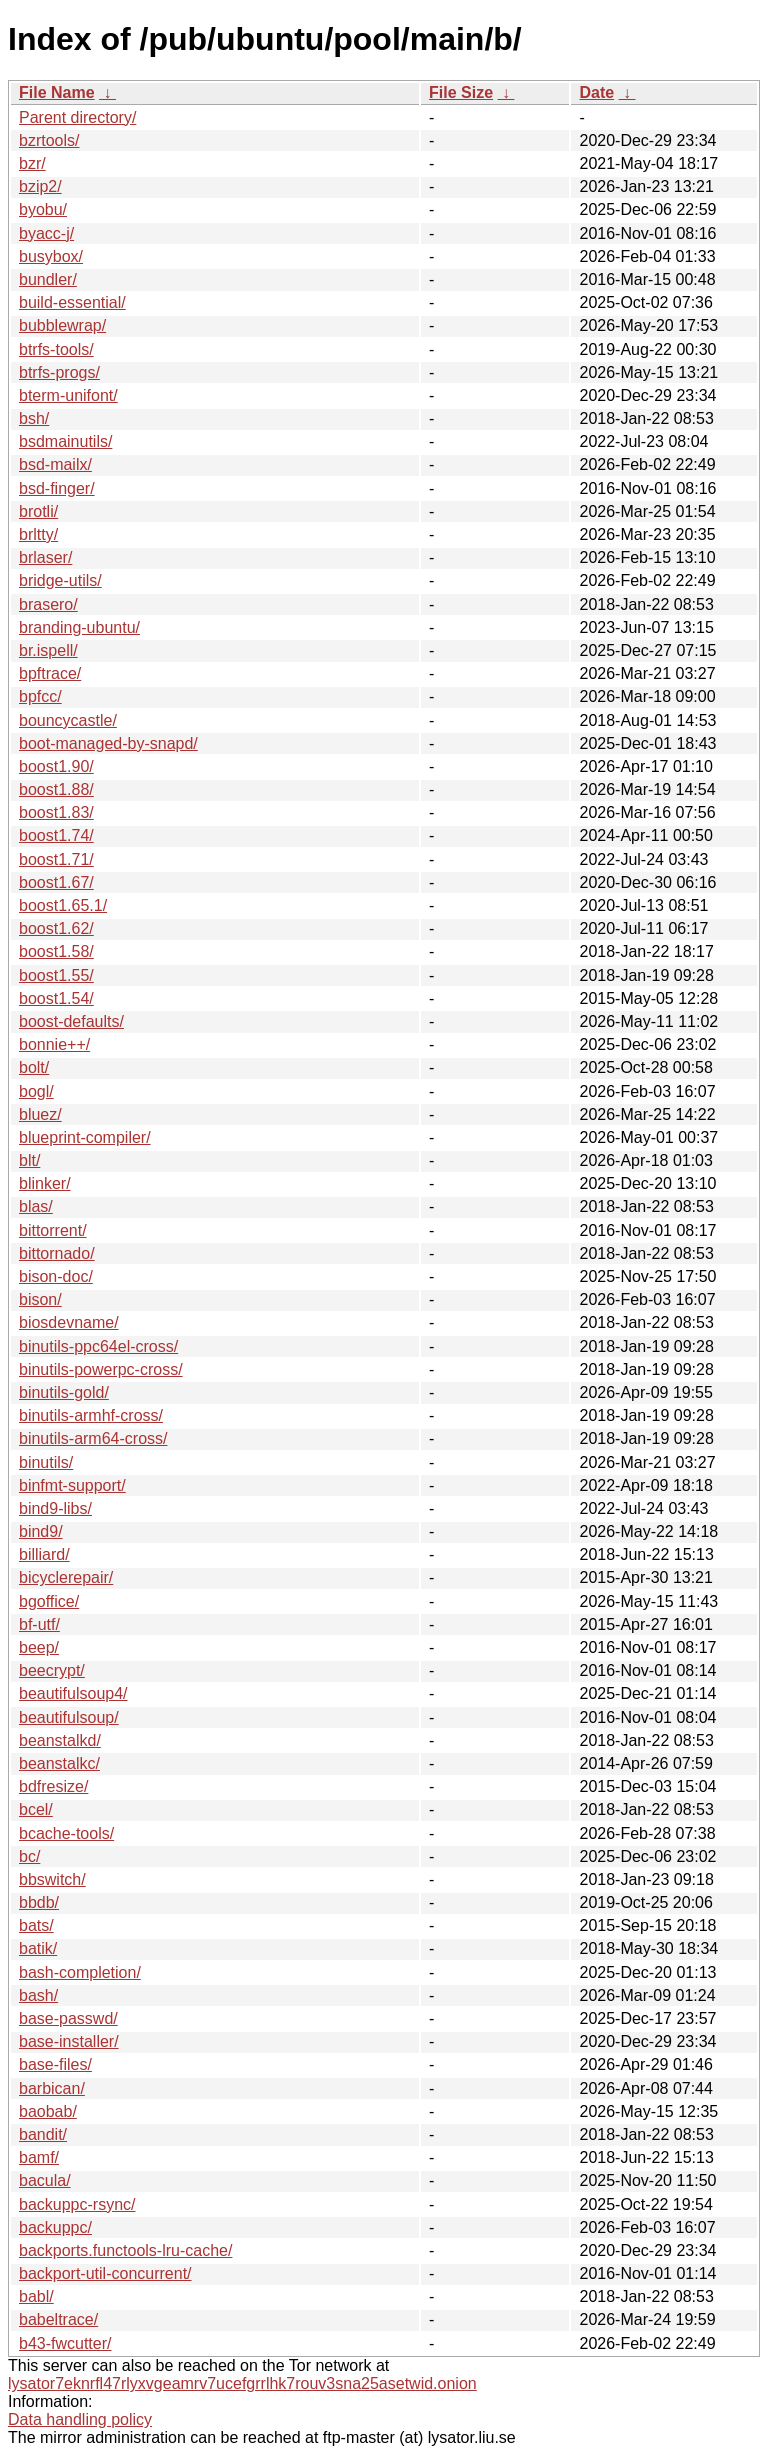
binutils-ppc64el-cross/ (98, 1346)
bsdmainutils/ (65, 441)
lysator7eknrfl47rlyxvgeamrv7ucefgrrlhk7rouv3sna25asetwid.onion (242, 2383)
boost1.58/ (56, 951)
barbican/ (52, 2088)
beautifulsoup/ (69, 1717)
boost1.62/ (56, 928)
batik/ (38, 1948)
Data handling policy (80, 2419)
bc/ (29, 1856)
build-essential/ (72, 302)
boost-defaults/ (71, 1021)
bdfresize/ (53, 1786)
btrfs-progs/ (59, 372)
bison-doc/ (56, 1276)
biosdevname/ (69, 1322)
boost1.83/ (56, 812)
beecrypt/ (52, 1670)
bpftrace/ (50, 673)
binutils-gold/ (64, 1392)
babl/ (36, 2296)
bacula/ (45, 2180)
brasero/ (48, 604)
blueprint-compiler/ (85, 1137)
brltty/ (38, 534)
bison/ (40, 1299)
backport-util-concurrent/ (105, 2273)
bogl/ (36, 1091)
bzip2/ (40, 186)
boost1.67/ (56, 882)
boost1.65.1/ (63, 905)
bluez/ (40, 1114)
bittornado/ (57, 1253)
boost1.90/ (56, 766)
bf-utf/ (39, 1624)
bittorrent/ (53, 1230)
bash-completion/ (80, 1972)
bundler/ (48, 279)
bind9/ (41, 1531)
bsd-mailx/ (55, 464)
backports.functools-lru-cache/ (125, 2250)
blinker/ (45, 1183)
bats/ (36, 1925)
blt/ (29, 1160)
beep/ (39, 1647)
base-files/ (55, 2064)
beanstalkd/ (60, 1740)
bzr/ (32, 163)
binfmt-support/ (72, 1485)
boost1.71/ (56, 859)
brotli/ (38, 511)
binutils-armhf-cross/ (91, 1415)
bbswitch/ (52, 1879)
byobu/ (43, 209)
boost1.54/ (56, 998)
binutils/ (46, 1462)
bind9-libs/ (55, 1508)
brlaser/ (45, 557)
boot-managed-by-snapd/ (108, 743)
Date (596, 92)
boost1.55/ (56, 975)
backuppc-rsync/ (77, 2204)
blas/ (36, 1206)
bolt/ (34, 1067)
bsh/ (34, 418)
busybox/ (51, 256)
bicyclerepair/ (66, 1577)
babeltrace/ (58, 2319)
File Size (461, 92)
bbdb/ (39, 1902)
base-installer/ (69, 2041)
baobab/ (48, 2111)
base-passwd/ (68, 2018)
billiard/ (44, 1554)
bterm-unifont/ (68, 395)
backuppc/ (55, 2227)
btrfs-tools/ (56, 349)
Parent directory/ (77, 117)
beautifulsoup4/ (73, 1693)
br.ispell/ (48, 650)
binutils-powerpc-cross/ (101, 1369)
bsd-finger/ (57, 488)
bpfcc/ (40, 696)
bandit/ (43, 2134)
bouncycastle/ (68, 720)
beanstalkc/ (59, 1763)
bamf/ (39, 2157)
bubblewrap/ (62, 325)
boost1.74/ (56, 835)
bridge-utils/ (60, 580)
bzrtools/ (49, 140)
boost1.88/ (56, 789)
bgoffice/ (49, 1601)
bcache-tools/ (66, 1833)
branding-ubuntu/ (79, 627)
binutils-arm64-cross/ (93, 1438)
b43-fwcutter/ (65, 2343)
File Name (57, 92)
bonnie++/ (54, 1044)
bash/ (38, 1995)
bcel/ (36, 1809)
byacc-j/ (46, 233)
